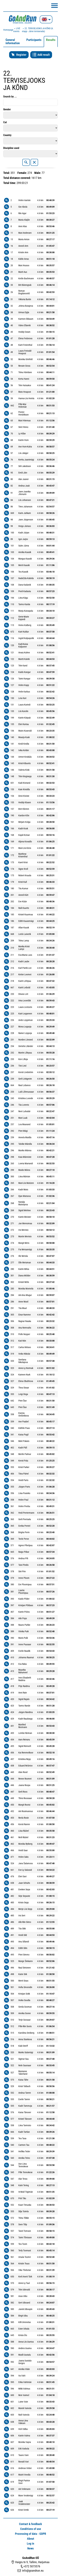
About (30, 2538)
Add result (43, 54)
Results (50, 40)
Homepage (8, 30)
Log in (30, 2543)
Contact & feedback (30, 2524)
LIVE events (16, 30)
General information (13, 41)
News (30, 2548)
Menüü (54, 5)
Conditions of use (30, 2529)
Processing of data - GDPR (30, 2533)
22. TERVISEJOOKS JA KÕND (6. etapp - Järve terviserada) (38, 30)
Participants (33, 40)
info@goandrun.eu (33, 2570)
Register (21, 54)
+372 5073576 (31, 2566)
